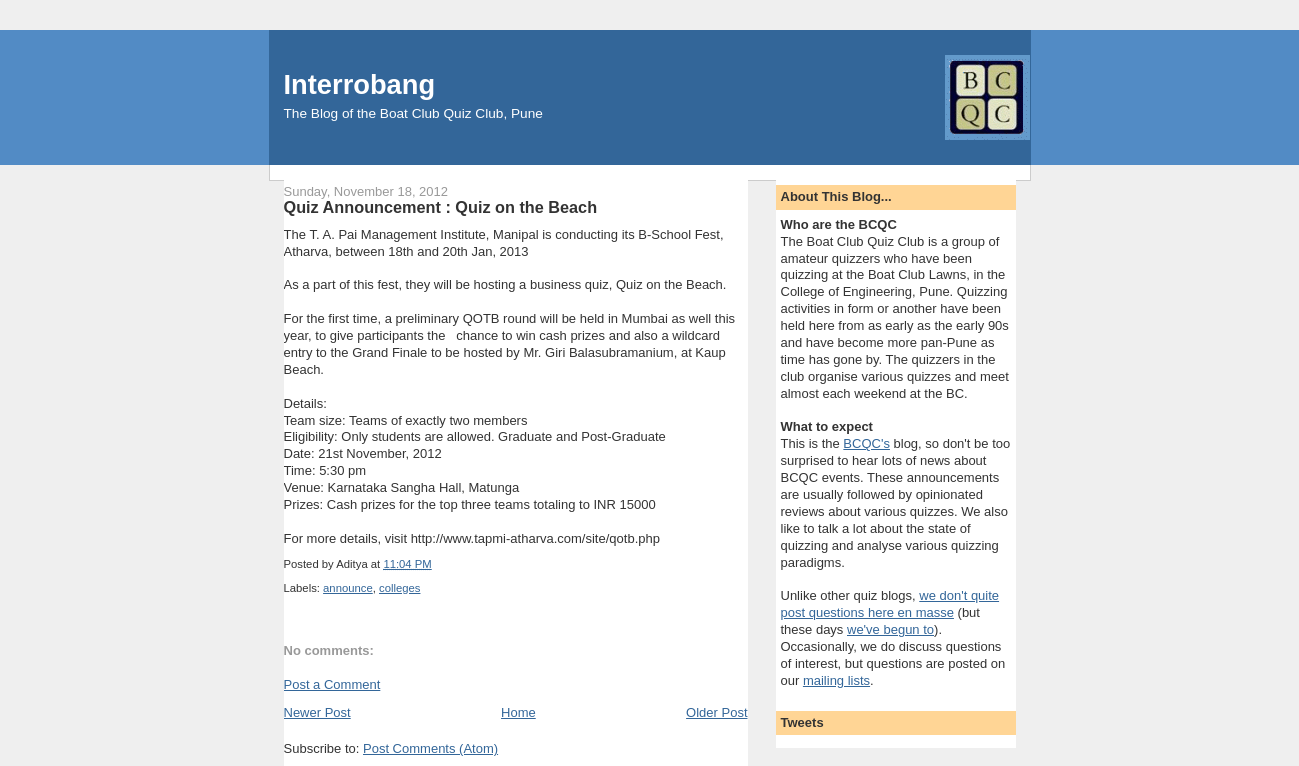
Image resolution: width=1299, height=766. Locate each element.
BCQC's (866, 443)
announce (348, 588)
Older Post (716, 712)
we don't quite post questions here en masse (890, 604)
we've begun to (890, 629)
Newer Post (317, 712)
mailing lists (836, 680)
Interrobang (360, 84)
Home (518, 712)
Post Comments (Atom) (430, 748)
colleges (399, 588)
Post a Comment (332, 684)
